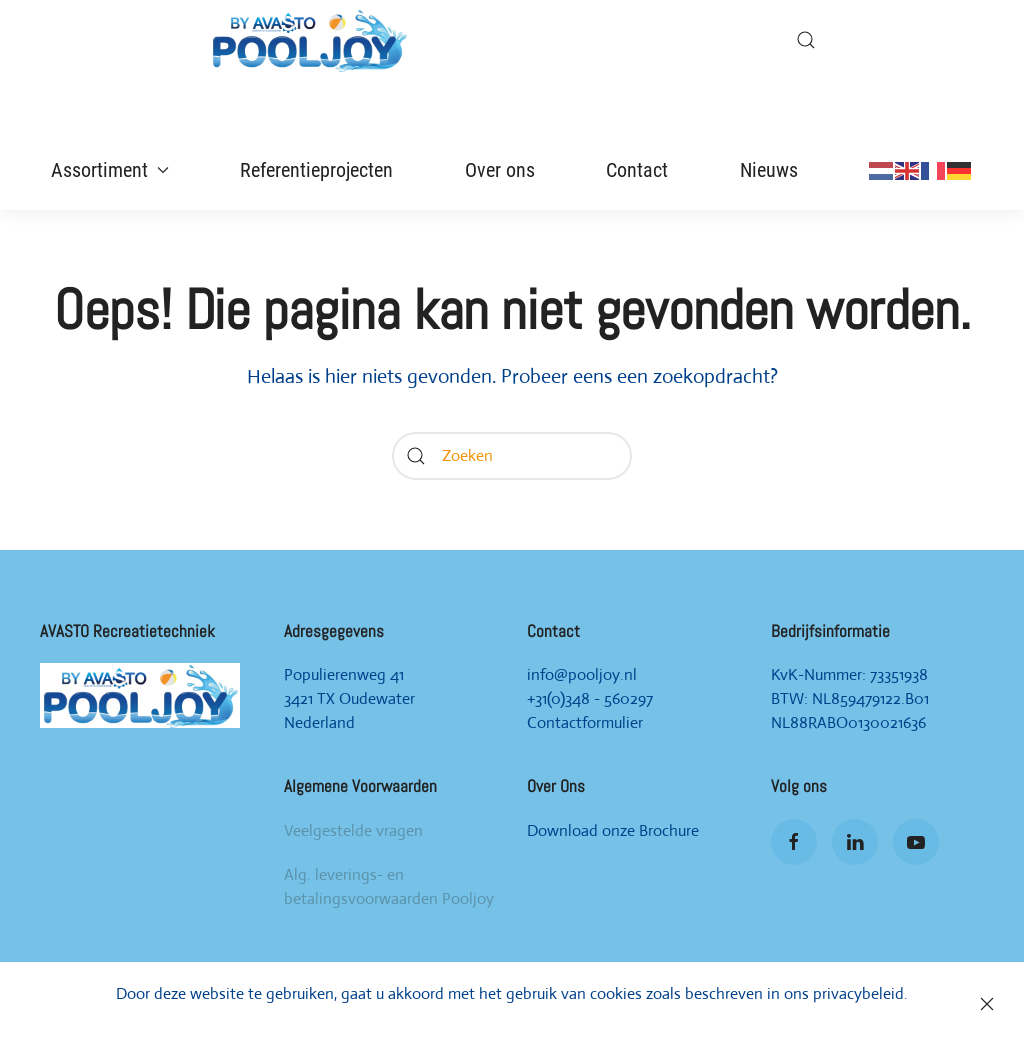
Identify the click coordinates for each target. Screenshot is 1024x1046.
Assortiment (110, 170)
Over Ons (556, 786)
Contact (637, 170)
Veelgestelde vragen (353, 830)
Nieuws (769, 170)
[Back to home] (308, 40)
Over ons (500, 170)
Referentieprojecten (316, 170)
